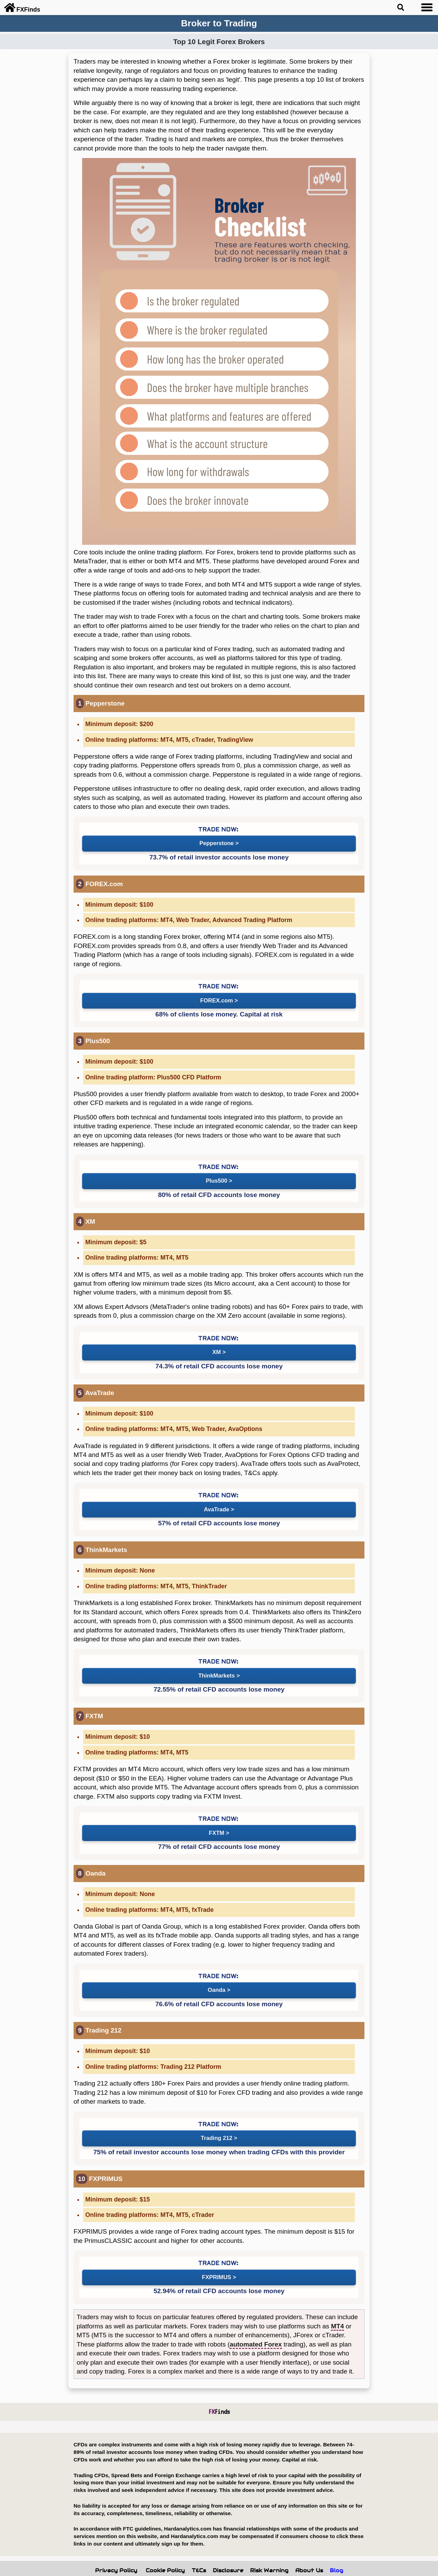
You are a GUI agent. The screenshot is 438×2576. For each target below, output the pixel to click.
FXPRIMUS (216, 2257)
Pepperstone (216, 842)
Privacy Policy (116, 2550)
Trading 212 (216, 2120)
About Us (309, 2550)
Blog (336, 2550)
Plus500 (216, 1175)
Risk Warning (269, 2550)
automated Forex (256, 2323)
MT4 (337, 2305)
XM (216, 1345)
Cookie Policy (165, 2550)
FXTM (216, 1819)
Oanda (216, 1974)
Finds (219, 2391)
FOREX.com (216, 997)
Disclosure (228, 2550)
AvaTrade (216, 1500)
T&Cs (199, 2550)
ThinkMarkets (216, 1664)
